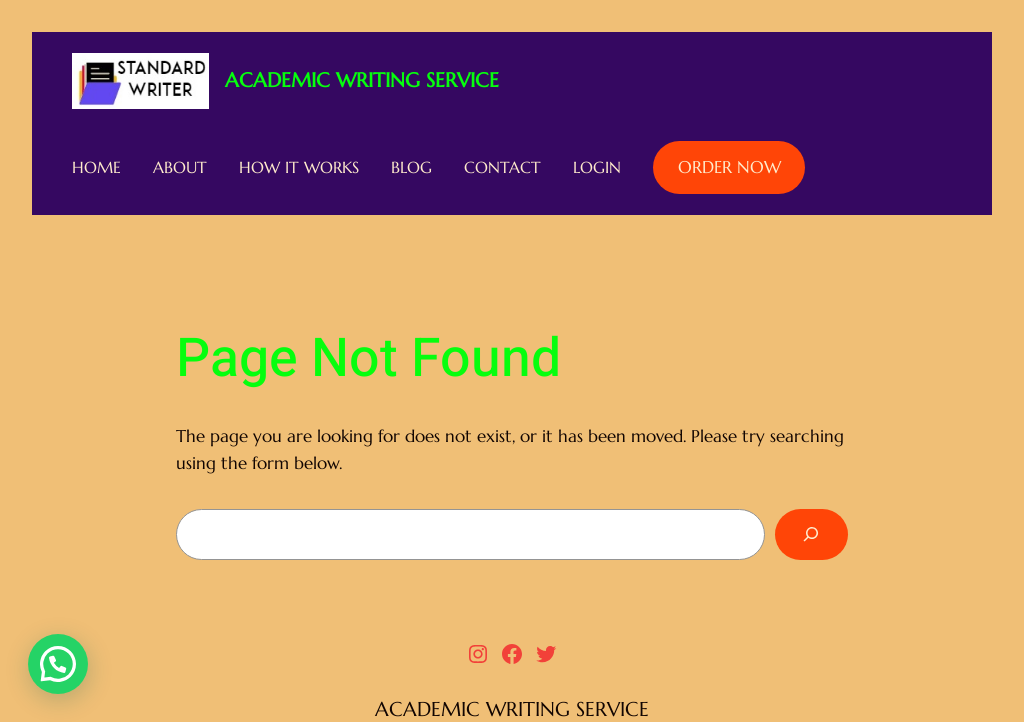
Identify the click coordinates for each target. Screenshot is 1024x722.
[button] (58, 664)
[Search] (811, 534)
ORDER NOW (729, 167)
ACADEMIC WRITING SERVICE (362, 80)
